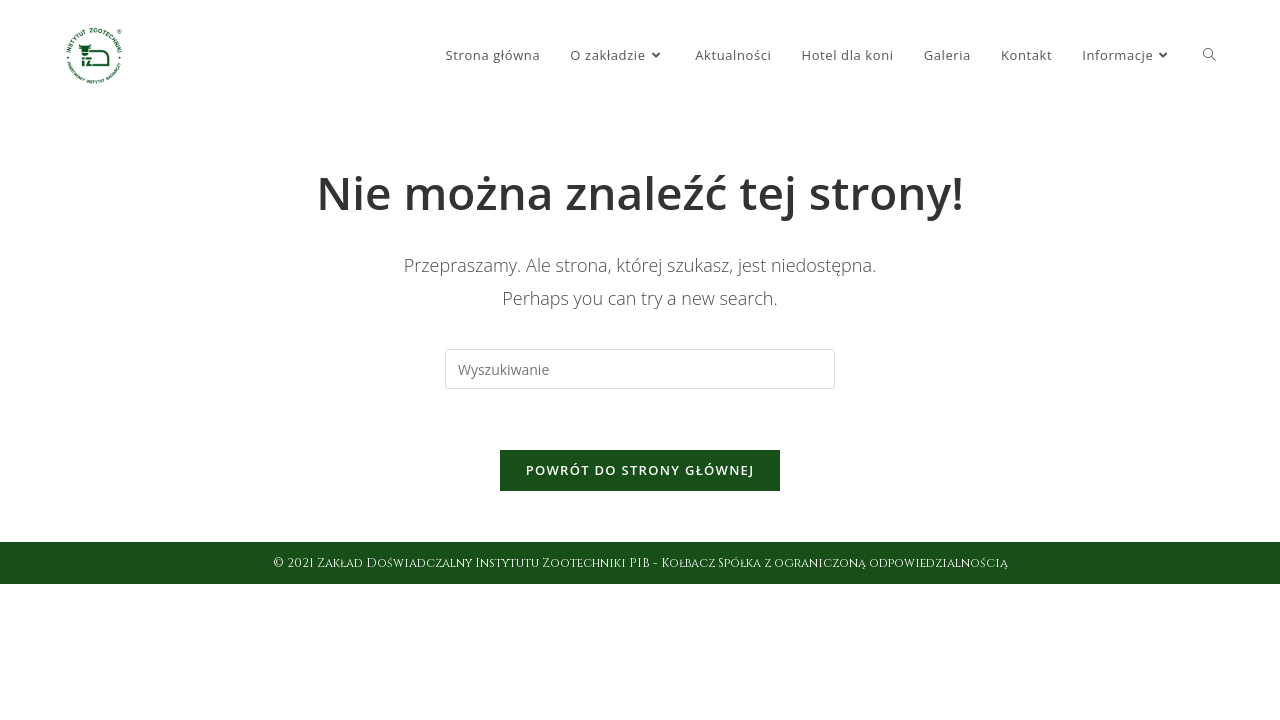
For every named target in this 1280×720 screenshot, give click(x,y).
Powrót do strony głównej (640, 470)
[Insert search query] (640, 369)
